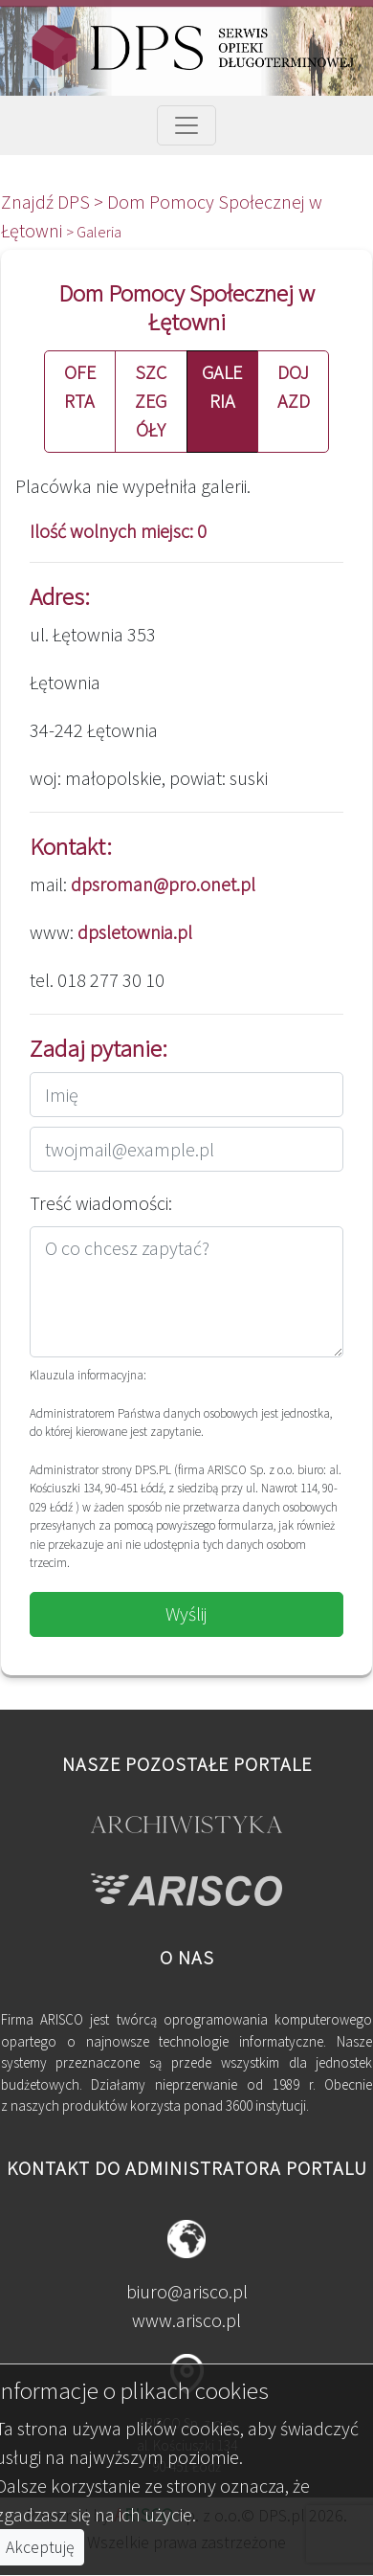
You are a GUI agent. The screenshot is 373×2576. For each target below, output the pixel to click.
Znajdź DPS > (54, 201)
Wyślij (186, 1613)
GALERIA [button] (222, 386)
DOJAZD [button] (293, 386)
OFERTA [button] (80, 386)
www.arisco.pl (186, 2320)
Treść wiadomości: (101, 1203)
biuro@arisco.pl (187, 2291)
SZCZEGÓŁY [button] (150, 400)
